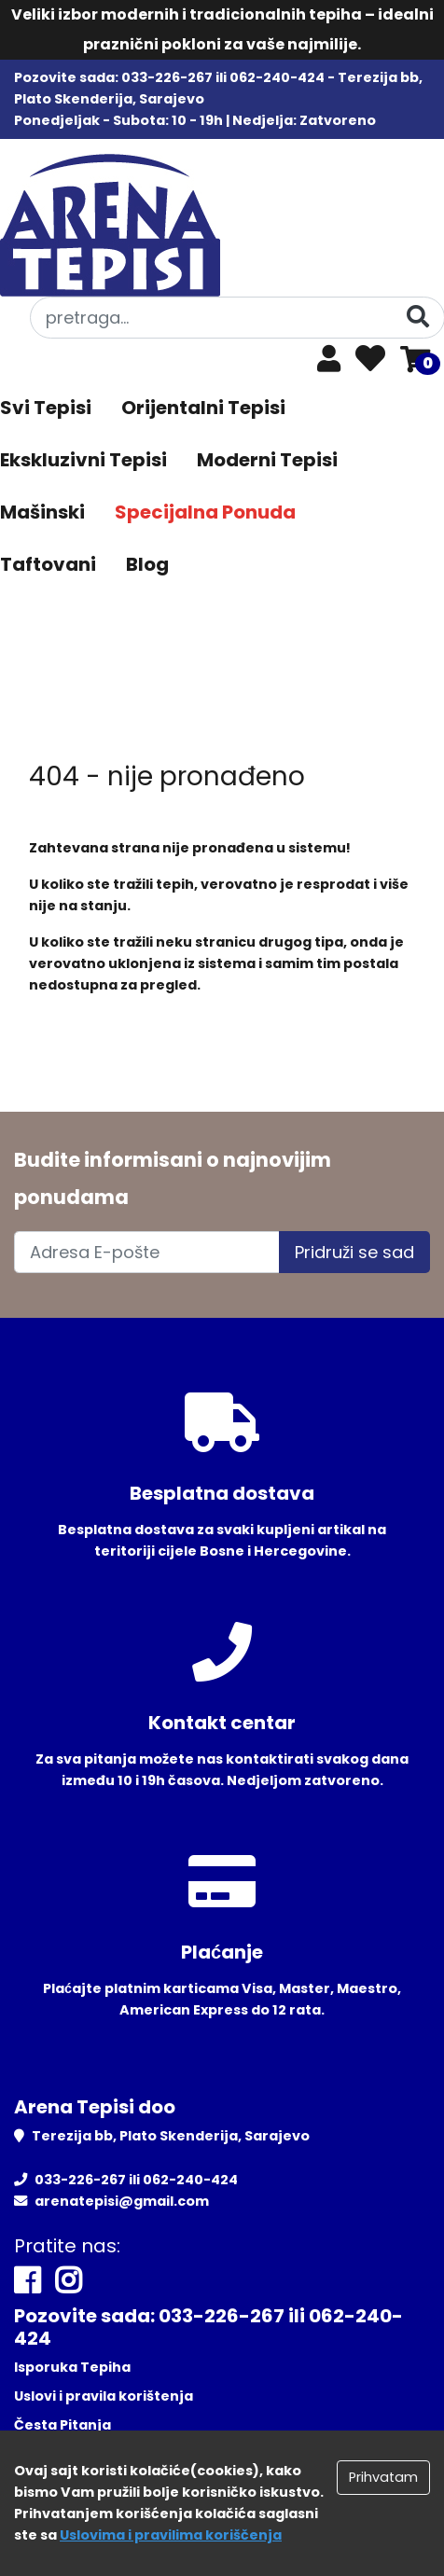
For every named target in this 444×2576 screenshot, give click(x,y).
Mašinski (42, 512)
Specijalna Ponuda (205, 512)
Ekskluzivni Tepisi (83, 460)
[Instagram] (68, 2281)
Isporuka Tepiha (72, 2367)
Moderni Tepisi (267, 460)
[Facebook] (27, 2281)
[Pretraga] (418, 317)
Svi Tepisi (45, 408)
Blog (147, 564)
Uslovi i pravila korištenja (103, 2396)
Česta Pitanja (62, 2425)
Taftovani (48, 564)
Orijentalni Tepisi (203, 408)
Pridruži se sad (354, 1252)
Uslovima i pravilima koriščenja (171, 2535)
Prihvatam (383, 2477)
